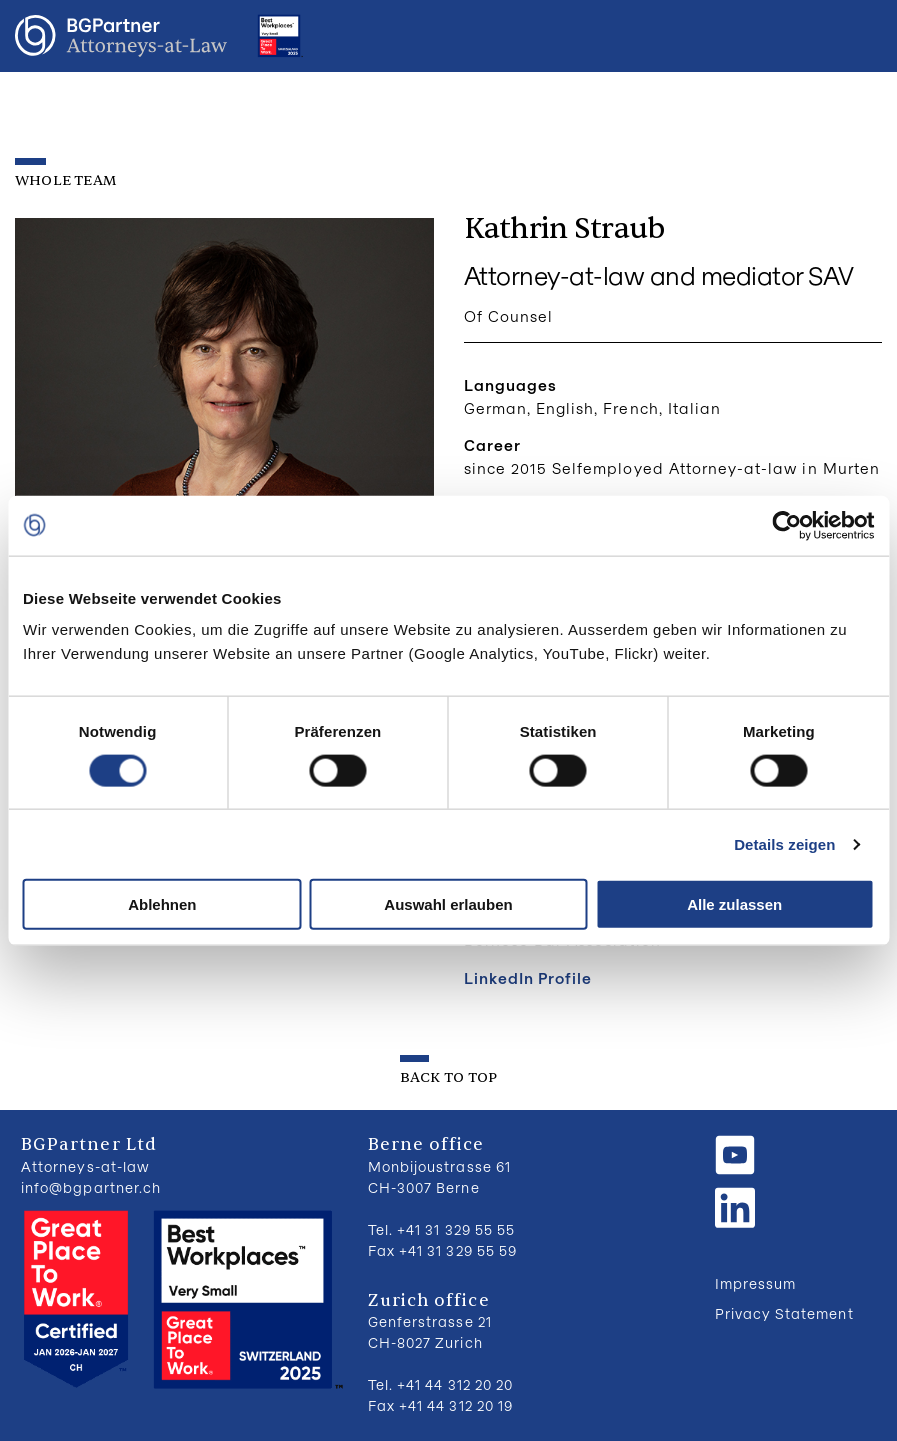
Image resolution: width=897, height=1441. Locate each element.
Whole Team (66, 180)
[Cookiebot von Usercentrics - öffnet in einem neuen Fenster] (786, 525)
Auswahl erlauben (448, 904)
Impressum (755, 1283)
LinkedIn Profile (528, 978)
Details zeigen (784, 843)
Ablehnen (162, 904)
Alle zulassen (734, 904)
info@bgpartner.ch (91, 1187)
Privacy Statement (784, 1313)
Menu (862, 36)
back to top (448, 1077)
